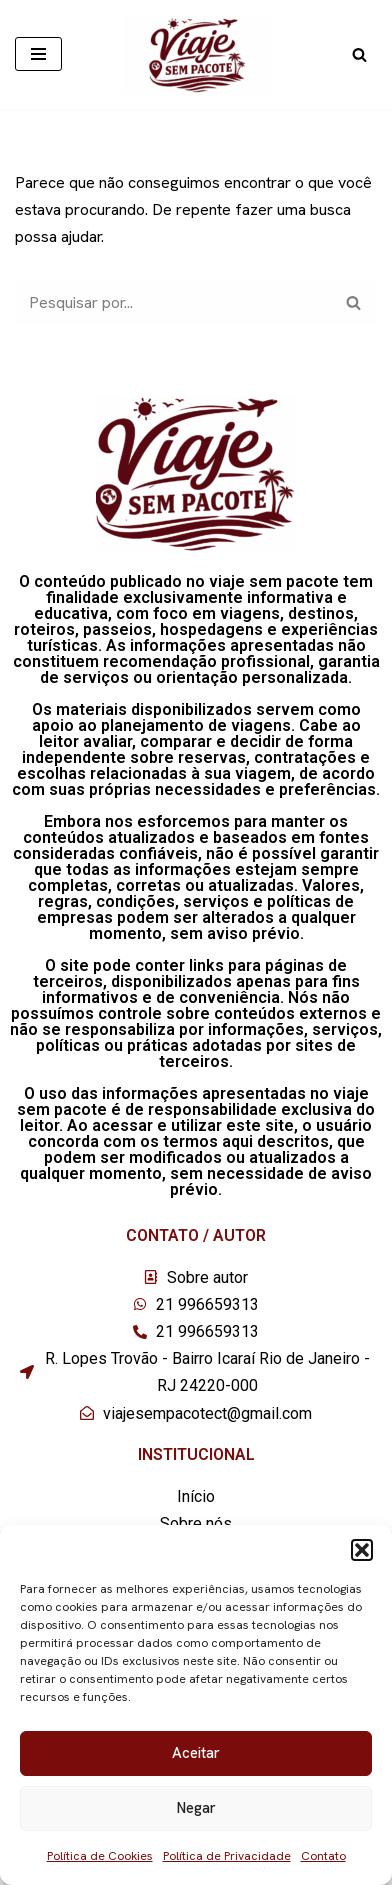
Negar (196, 1808)
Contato (323, 1856)
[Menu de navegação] (38, 54)
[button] (362, 1550)
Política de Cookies (100, 1856)
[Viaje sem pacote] (196, 54)
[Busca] (359, 54)
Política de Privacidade (227, 1856)
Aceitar (196, 1753)
